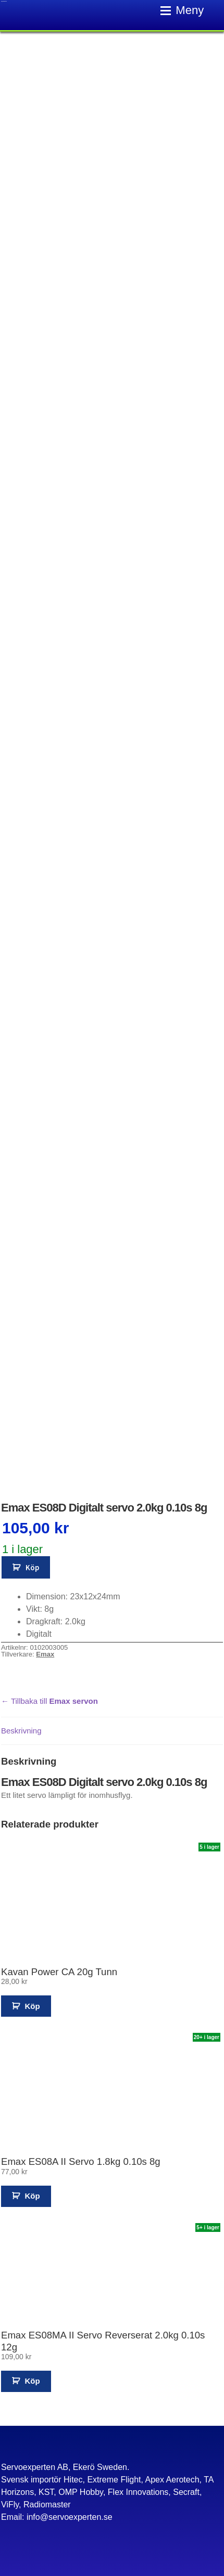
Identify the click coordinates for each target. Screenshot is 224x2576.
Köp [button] (32, 2006)
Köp (32, 1567)
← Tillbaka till (49, 1701)
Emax (45, 1654)
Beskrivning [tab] (21, 1730)
